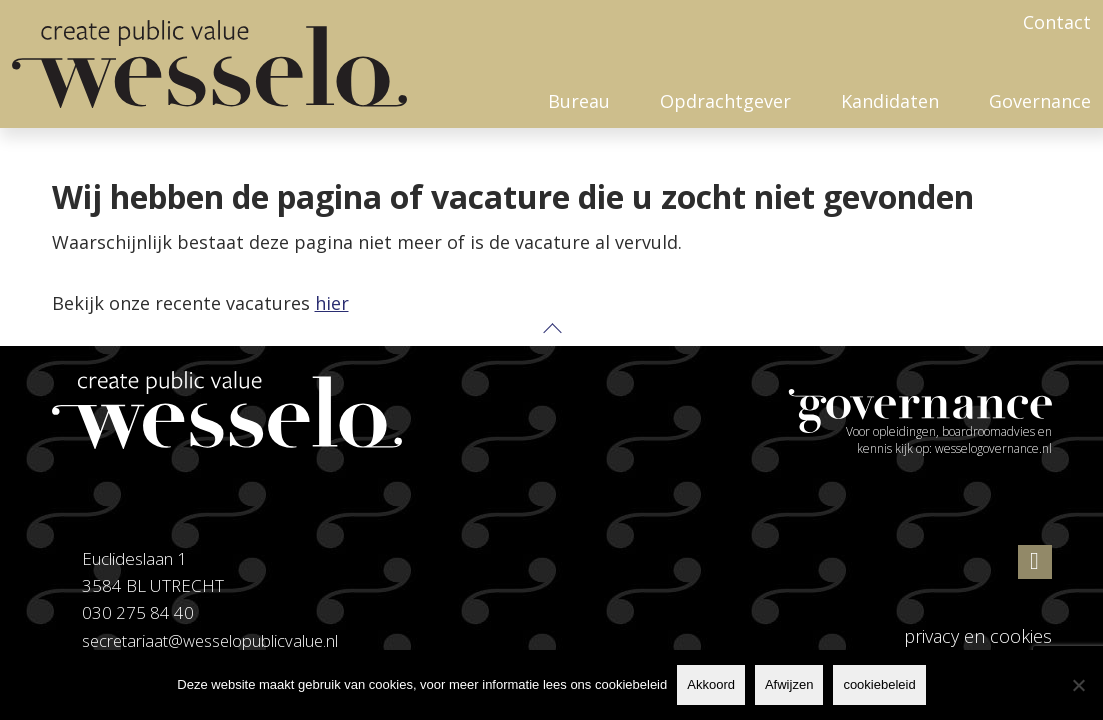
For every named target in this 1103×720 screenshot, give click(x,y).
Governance (1040, 101)
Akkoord (711, 684)
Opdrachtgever (725, 101)
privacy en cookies (978, 636)
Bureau (579, 101)
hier (332, 303)
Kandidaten (890, 101)
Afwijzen (789, 684)
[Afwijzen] (1078, 685)
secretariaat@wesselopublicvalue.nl (212, 640)
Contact (1057, 22)
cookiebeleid (879, 684)
